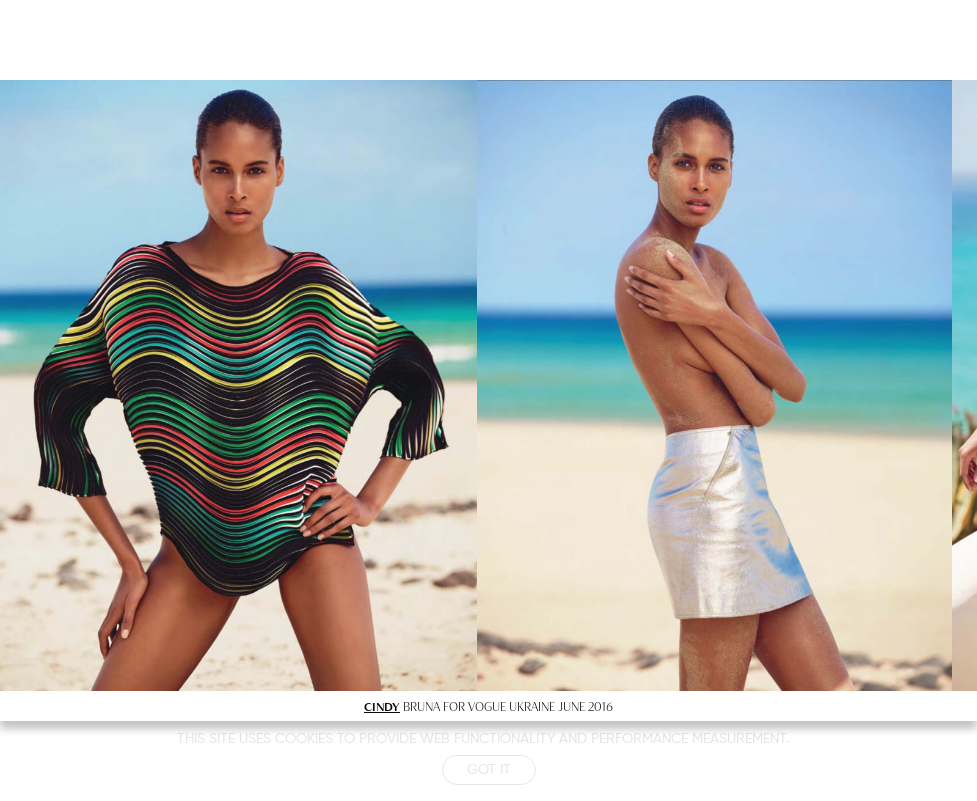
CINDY (382, 706)
